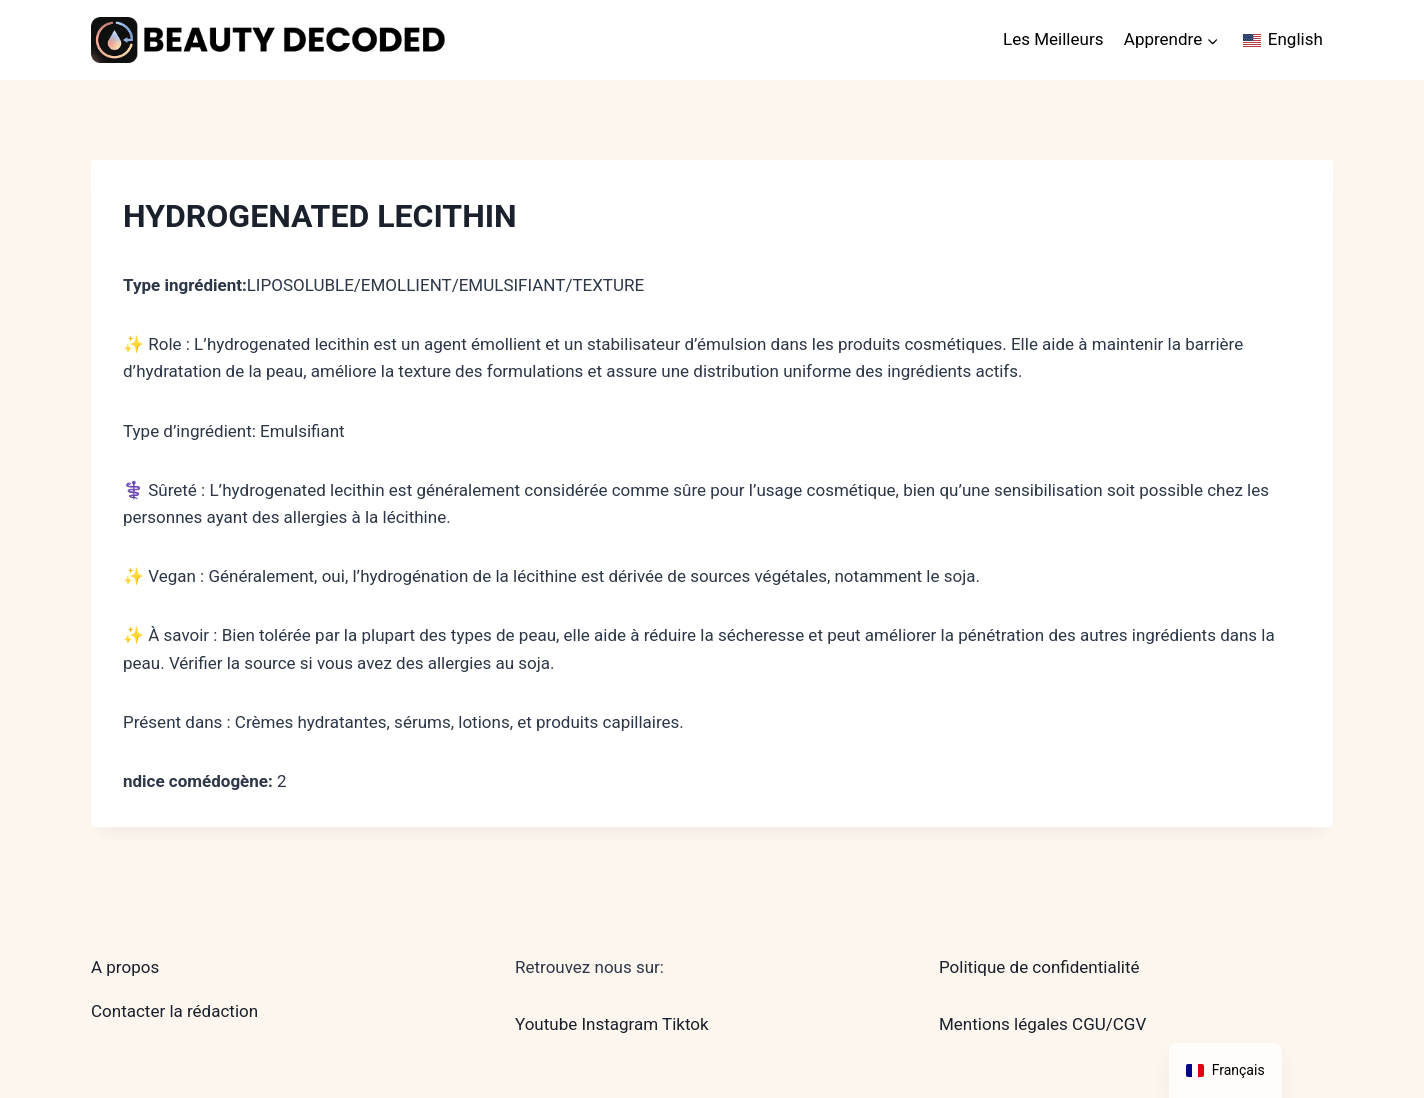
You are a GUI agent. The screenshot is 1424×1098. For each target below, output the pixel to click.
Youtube (546, 1024)
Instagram (619, 1024)
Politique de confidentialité (1039, 967)
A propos (125, 967)
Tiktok (685, 1024)
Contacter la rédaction (174, 1011)
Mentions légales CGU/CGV (1042, 1024)
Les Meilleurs (1053, 39)
